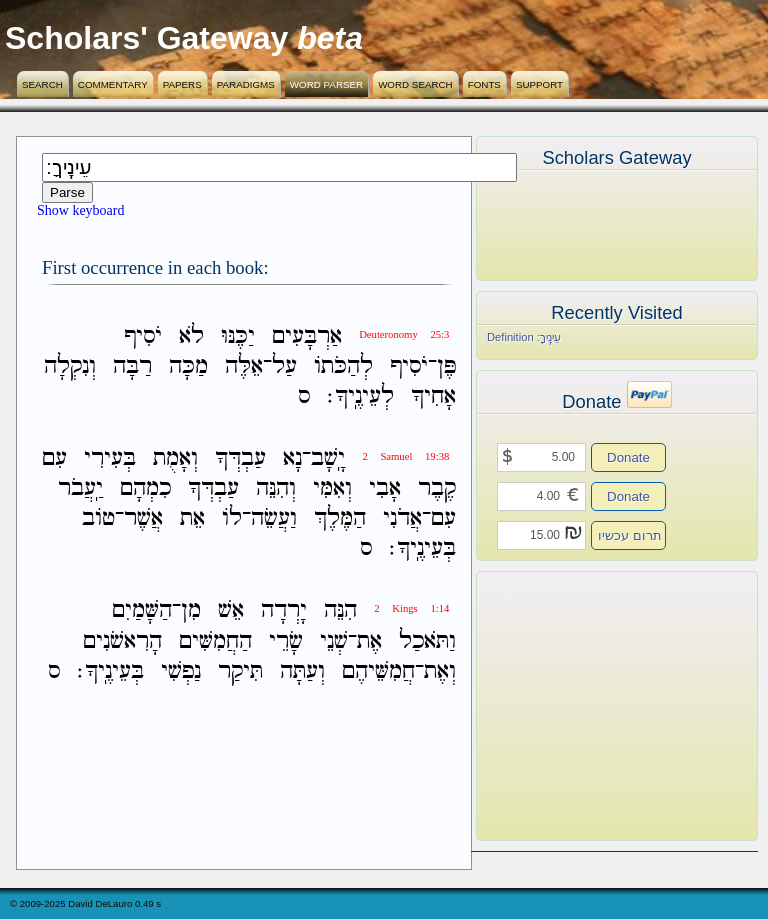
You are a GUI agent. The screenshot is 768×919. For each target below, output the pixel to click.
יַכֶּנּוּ (238, 336)
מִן (191, 611)
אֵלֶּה (244, 366)
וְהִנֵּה (276, 488)
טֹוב (98, 518)
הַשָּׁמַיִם (142, 611)
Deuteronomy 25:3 (404, 334)
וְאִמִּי (332, 488)
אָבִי (385, 488)
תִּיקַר (240, 671)
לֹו (232, 518)
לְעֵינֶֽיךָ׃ (360, 396)
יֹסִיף (143, 336)
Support (539, 84)
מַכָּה (188, 366)
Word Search (415, 84)
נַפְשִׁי (181, 671)
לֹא (191, 336)
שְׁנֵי (334, 641)
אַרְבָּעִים (307, 336)
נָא (292, 458)
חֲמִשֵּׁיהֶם (378, 671)
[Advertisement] (587, 706)
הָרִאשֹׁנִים (122, 641)
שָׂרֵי (286, 641)
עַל (284, 366)
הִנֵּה (340, 611)
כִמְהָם (145, 488)
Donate (628, 457)
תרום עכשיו (630, 535)
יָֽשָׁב (328, 458)
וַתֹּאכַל (427, 641)
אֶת (369, 641)
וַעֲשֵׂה (274, 518)
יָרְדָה (284, 611)
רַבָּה (132, 366)
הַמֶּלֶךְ (340, 518)
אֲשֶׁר (143, 518)
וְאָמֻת (175, 458)
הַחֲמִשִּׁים (215, 641)
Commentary (113, 84)
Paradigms (246, 84)
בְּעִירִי (110, 458)
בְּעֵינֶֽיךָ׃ (422, 548)
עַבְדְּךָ (240, 458)
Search (42, 84)
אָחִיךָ (433, 396)
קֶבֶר (437, 488)
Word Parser (326, 84)
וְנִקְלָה (70, 366)
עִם (54, 458)
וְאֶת (440, 671)
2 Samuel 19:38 (405, 456)
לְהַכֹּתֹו (343, 366)
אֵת (192, 518)
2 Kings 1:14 (411, 608)
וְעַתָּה (302, 671)
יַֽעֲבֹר (80, 488)
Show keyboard (81, 210)
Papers (182, 84)
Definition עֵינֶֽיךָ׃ (524, 337)
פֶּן (446, 366)
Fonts (484, 84)
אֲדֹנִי (402, 518)
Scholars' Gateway (146, 38)
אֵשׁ (231, 611)
